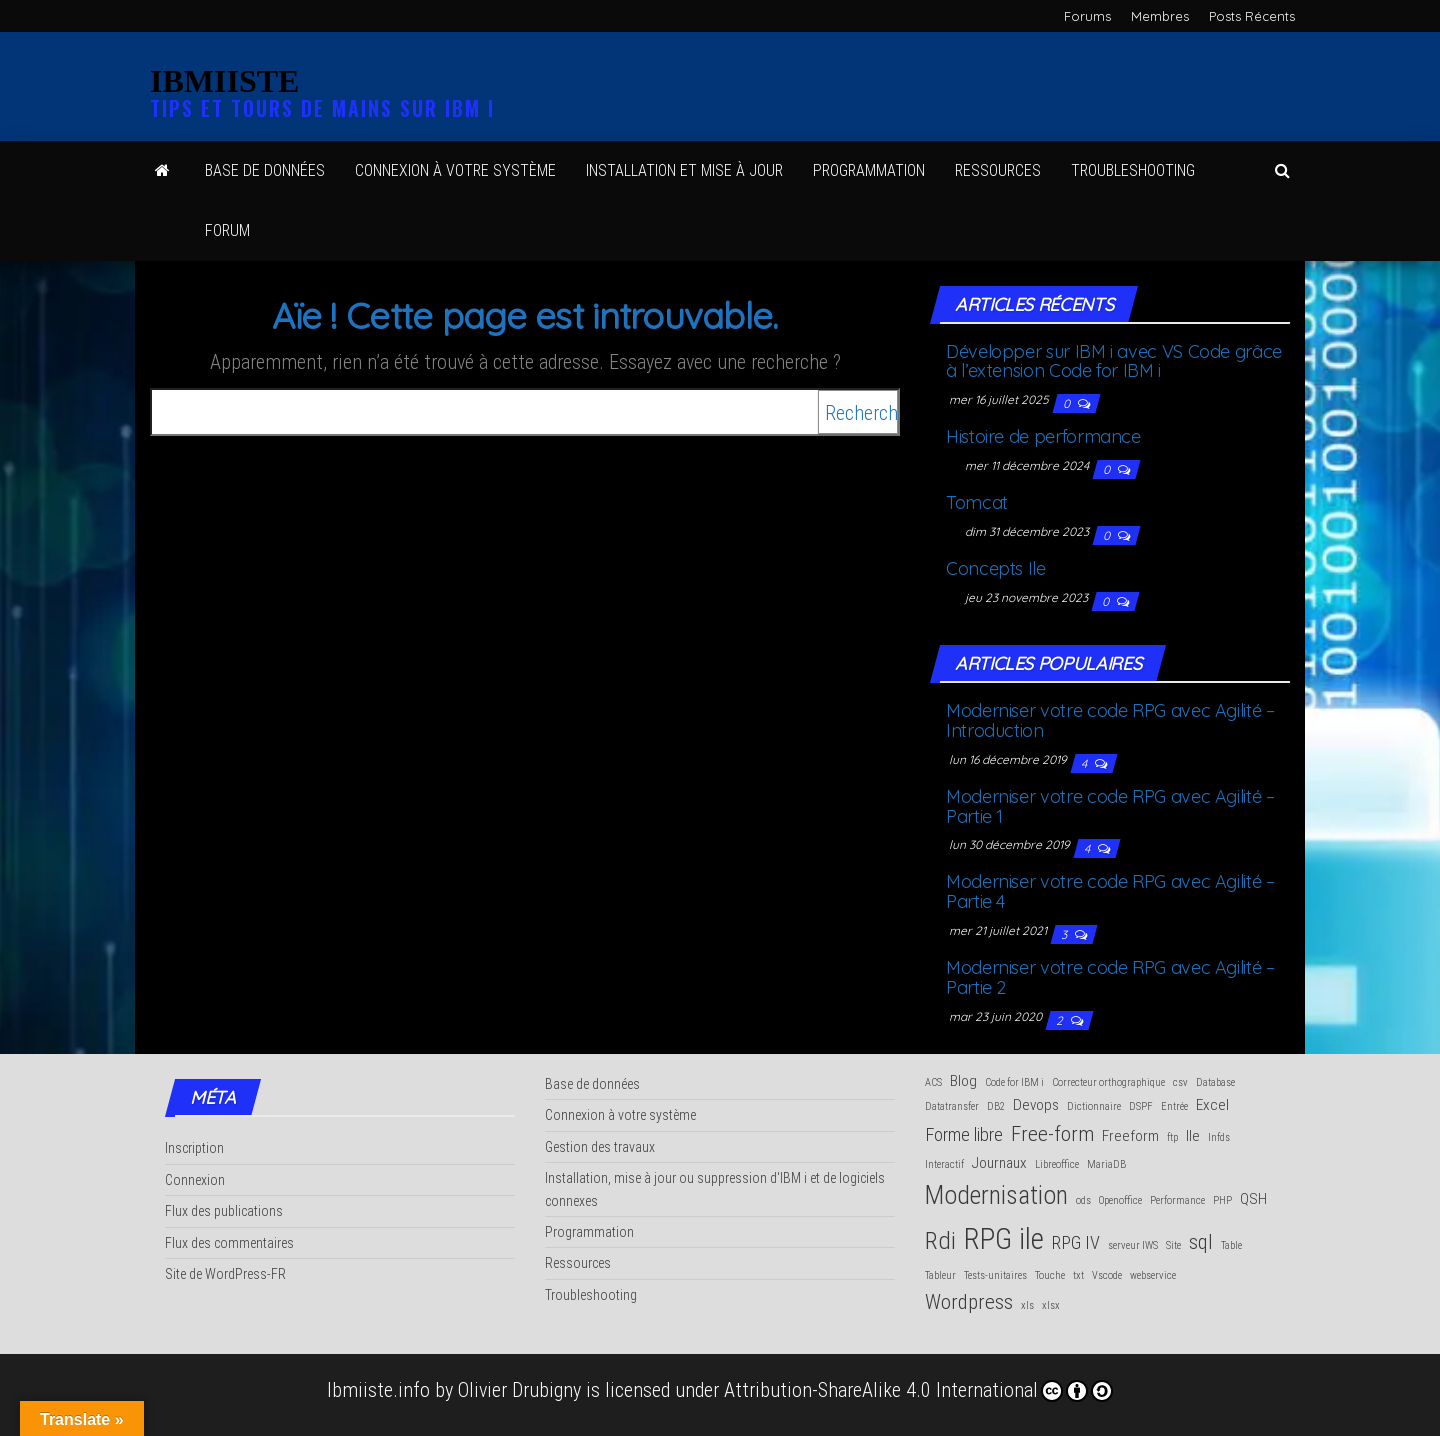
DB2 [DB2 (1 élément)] (996, 1106)
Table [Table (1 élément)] (1231, 1245)
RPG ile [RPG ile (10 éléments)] (1004, 1239)
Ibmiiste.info (378, 1390)
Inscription (194, 1148)
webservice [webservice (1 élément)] (1153, 1275)
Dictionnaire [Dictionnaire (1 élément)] (1094, 1106)
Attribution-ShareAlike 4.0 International (918, 1390)
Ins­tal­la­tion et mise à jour (684, 170)
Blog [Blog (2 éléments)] (963, 1081)
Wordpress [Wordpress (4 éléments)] (969, 1302)
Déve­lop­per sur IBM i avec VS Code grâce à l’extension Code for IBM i (1114, 361)
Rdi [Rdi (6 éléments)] (940, 1240)
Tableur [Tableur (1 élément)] (940, 1275)
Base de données (265, 170)
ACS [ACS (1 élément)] (933, 1082)
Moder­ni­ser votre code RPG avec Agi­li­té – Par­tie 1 (1110, 806)
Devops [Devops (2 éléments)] (1036, 1105)
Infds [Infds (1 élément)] (1219, 1137)
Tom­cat (977, 502)
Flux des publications (224, 1211)
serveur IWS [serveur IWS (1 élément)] (1133, 1245)
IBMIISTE (224, 81)
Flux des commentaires (229, 1243)
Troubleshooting (591, 1295)
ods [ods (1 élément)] (1083, 1200)
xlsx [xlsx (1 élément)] (1051, 1305)
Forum (227, 230)
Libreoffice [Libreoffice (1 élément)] (1057, 1164)
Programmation (589, 1232)
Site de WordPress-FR (225, 1274)
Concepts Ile (996, 568)
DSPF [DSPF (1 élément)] (1141, 1106)
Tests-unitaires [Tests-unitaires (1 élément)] (995, 1275)
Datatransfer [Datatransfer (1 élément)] (952, 1106)
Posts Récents (1252, 16)
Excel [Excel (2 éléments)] (1212, 1105)
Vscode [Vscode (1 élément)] (1107, 1275)
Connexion (195, 1180)
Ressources (578, 1263)
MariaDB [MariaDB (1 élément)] (1106, 1164)
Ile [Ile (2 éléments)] (1193, 1136)
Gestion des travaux (600, 1147)
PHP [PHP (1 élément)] (1222, 1200)
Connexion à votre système (455, 170)
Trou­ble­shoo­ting (1133, 170)
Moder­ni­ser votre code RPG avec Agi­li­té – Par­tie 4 (1110, 891)
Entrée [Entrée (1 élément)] (1174, 1106)
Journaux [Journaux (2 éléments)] (999, 1163)
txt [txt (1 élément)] (1078, 1275)
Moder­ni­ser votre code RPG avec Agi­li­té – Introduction (1110, 720)
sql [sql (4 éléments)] (1201, 1242)
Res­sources (998, 170)
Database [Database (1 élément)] (1215, 1082)
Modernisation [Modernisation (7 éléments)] (996, 1195)
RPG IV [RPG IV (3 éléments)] (1076, 1242)
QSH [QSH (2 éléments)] (1253, 1199)
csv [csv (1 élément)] (1180, 1082)
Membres (1160, 16)
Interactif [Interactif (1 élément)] (944, 1164)
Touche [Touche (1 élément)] (1050, 1275)
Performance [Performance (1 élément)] (1177, 1200)
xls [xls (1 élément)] (1027, 1305)
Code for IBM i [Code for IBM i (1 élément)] (1014, 1082)
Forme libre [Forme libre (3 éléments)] (964, 1134)
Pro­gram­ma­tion (869, 170)
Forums (1087, 16)
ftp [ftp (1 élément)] (1172, 1137)
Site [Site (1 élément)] (1173, 1245)
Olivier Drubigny (519, 1390)
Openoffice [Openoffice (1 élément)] (1120, 1200)
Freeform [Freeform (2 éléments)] (1130, 1136)
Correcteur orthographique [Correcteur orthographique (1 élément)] (1108, 1082)
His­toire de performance (1043, 436)
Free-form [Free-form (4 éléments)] (1052, 1134)
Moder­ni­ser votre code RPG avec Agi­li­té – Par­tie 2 (1110, 977)
